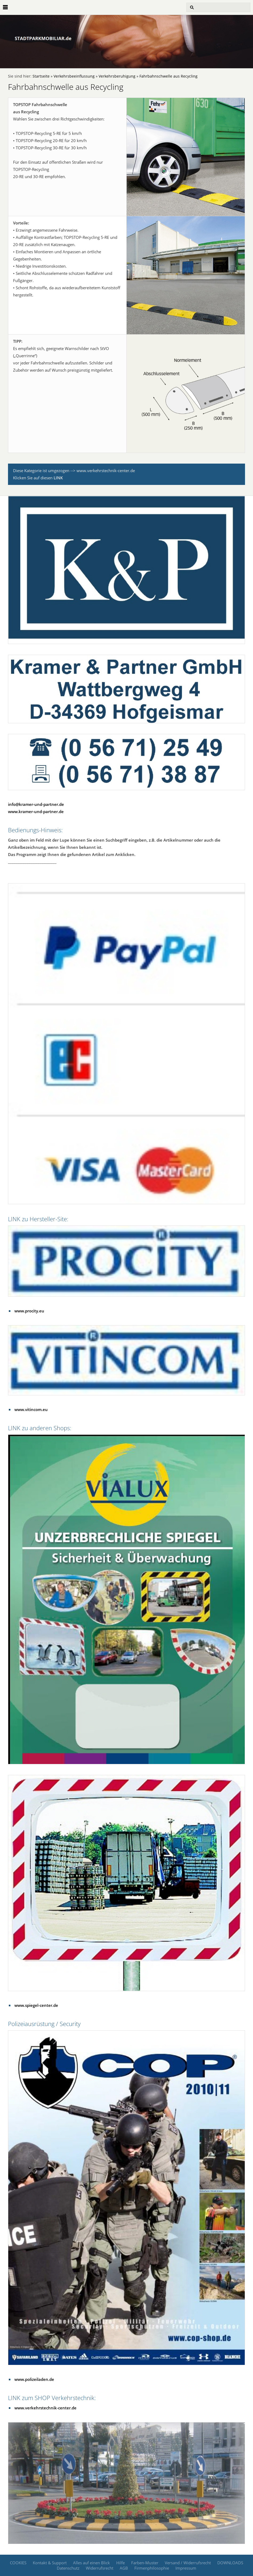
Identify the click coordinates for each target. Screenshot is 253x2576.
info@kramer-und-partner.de (36, 804)
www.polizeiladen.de (34, 2379)
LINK (58, 477)
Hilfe (120, 2562)
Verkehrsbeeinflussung (74, 76)
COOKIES (18, 2562)
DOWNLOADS (230, 2562)
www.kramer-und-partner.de (36, 811)
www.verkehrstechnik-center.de (45, 2407)
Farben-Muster (144, 2562)
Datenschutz (68, 2568)
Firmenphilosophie (151, 2568)
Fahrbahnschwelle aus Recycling (168, 76)
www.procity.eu (29, 1310)
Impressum (185, 2568)
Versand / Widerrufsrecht (188, 2562)
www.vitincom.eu (31, 1409)
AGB (124, 2568)
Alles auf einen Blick (91, 2562)
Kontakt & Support (50, 2562)
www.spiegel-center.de (36, 2005)
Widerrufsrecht (99, 2568)
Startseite (41, 76)
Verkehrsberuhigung (117, 76)
